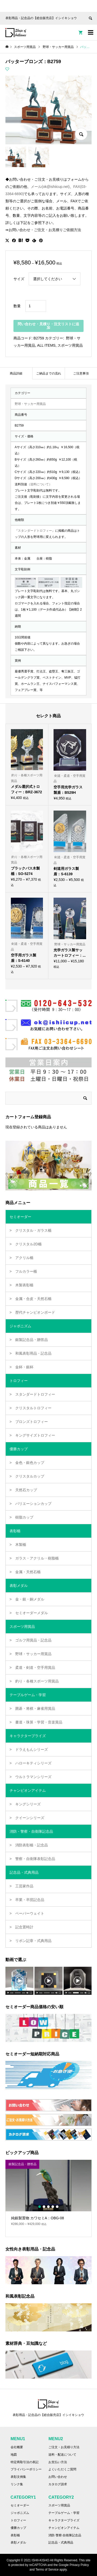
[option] (48, 2195)
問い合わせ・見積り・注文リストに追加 (48, 326)
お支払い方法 (57, 2462)
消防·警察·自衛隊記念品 (64, 2535)
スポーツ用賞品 (70, 345)
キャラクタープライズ (63, 2520)
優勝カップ (18, 2528)
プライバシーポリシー (26, 2469)
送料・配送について (62, 2454)
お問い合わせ (57, 2477)
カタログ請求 (57, 2484)
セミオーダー (20, 2505)
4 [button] (53, 2206)
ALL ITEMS (46, 345)
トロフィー (18, 2520)
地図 (14, 2454)
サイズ (18, 279)
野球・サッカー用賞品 (30, 404)
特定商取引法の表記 (25, 2462)
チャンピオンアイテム (63, 2528)
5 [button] (57, 2206)
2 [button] (44, 2206)
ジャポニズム (20, 2513)
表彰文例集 (18, 2477)
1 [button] (40, 2206)
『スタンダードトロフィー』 (35, 530)
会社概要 (17, 2447)
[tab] (16, 373)
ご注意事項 (81, 373)
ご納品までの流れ (48, 373)
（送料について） (39, 484)
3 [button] (49, 2206)
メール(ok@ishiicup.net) (50, 187)
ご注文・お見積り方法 (63, 2447)
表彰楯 (15, 2535)
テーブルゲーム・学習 (63, 2513)
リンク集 (17, 2484)
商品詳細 (16, 373)
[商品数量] (35, 306)
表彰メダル (18, 2542)
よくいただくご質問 (62, 2469)
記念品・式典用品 (60, 2542)
